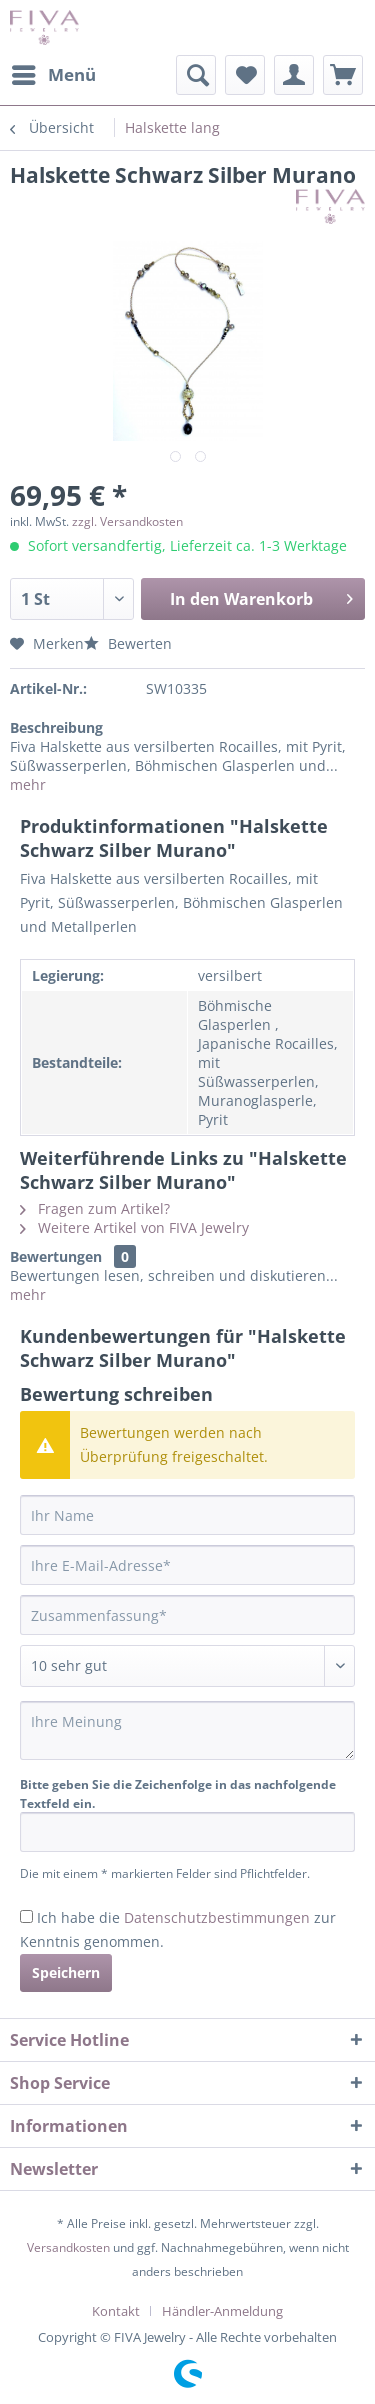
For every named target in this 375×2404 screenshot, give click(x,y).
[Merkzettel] (245, 75)
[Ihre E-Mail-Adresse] (187, 1565)
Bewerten (128, 643)
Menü (54, 72)
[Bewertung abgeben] (187, 1666)
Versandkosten (68, 2247)
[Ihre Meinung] (187, 1730)
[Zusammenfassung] (187, 1615)
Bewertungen (56, 1256)
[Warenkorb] (343, 75)
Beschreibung (56, 727)
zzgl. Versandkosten (127, 521)
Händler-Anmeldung (222, 2311)
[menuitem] (53, 75)
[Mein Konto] (294, 75)
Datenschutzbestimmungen (217, 1917)
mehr (28, 784)
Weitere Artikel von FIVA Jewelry (134, 1227)
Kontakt (116, 2311)
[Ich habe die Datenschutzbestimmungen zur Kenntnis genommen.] (26, 1916)
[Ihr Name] (187, 1515)
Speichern (66, 1972)
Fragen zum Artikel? (95, 1208)
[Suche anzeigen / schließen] (196, 75)
